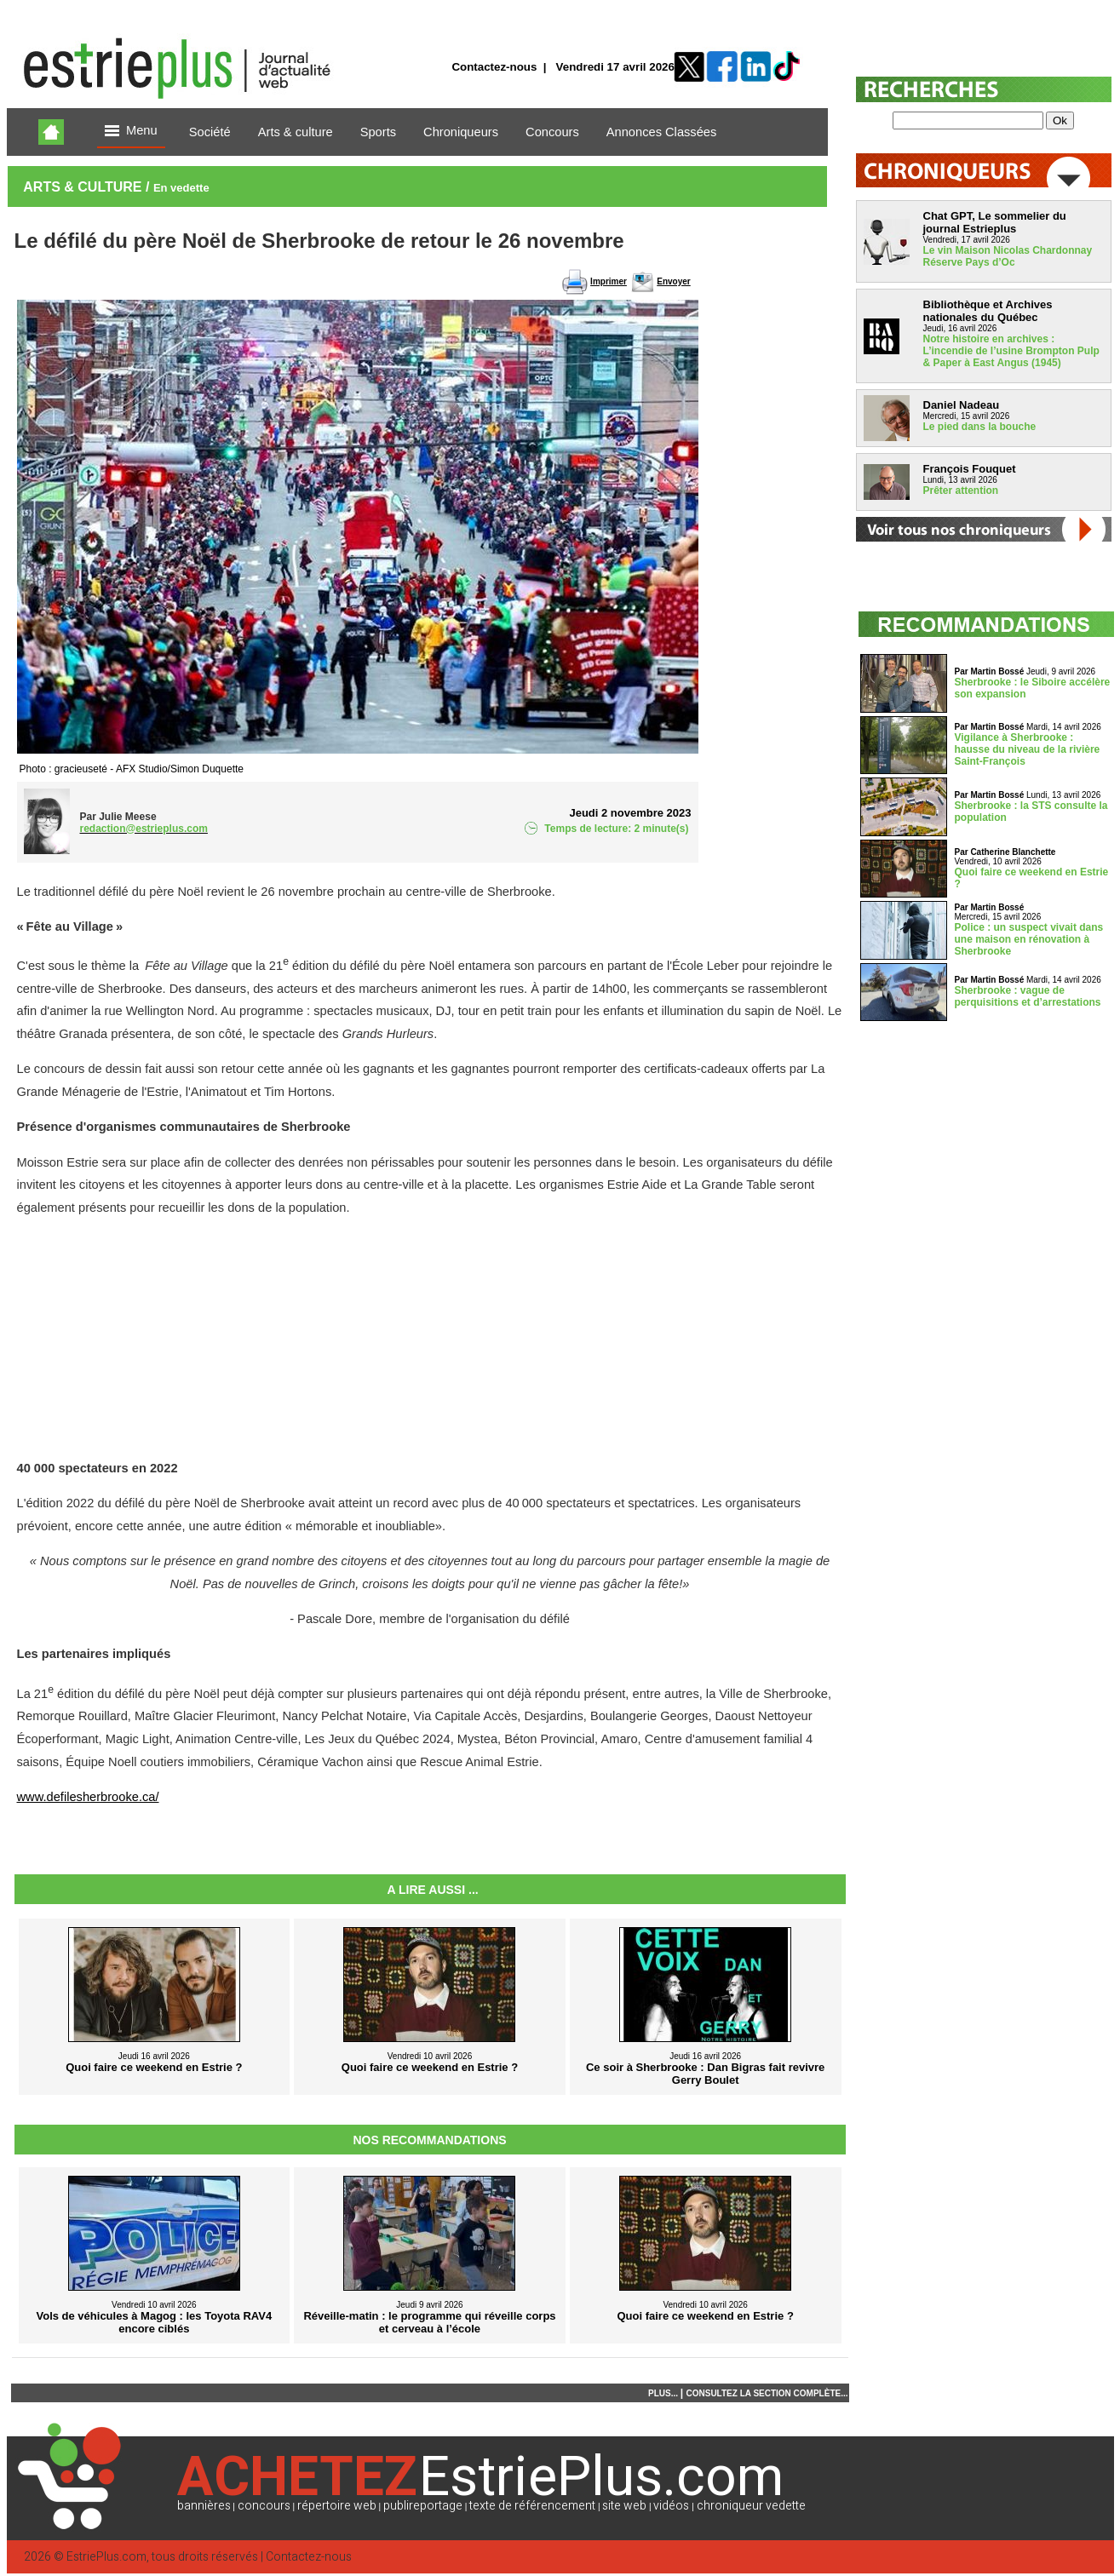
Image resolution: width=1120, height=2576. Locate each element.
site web (624, 2506)
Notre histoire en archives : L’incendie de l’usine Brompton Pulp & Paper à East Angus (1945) (1011, 351)
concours (264, 2506)
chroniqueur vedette (751, 2506)
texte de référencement (532, 2506)
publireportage (422, 2506)
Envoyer (673, 281)
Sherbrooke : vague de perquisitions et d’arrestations (1028, 996)
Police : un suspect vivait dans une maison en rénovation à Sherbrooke (1029, 939)
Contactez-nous (494, 66)
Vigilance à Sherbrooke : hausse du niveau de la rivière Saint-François (1027, 749)
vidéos (671, 2506)
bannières (204, 2506)
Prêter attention (961, 490)
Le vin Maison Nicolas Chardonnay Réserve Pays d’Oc (1008, 256)
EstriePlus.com (106, 2557)
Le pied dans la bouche (980, 427)
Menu (131, 131)
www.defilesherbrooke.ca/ (88, 1797)
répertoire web (336, 2506)
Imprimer (608, 281)
